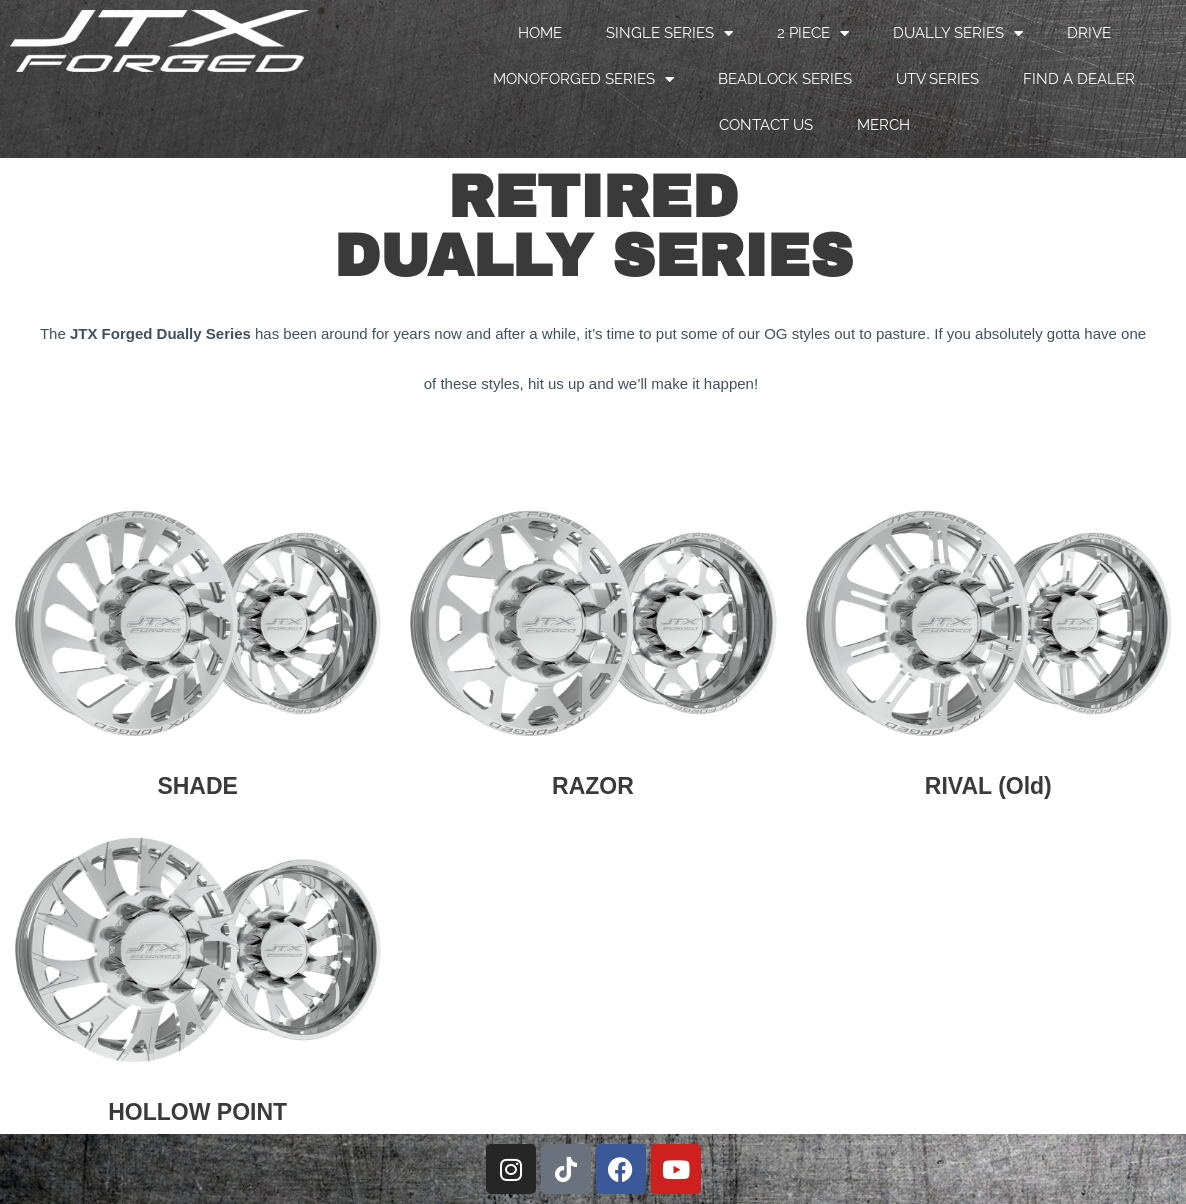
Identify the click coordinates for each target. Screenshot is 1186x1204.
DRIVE (1089, 33)
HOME (540, 33)
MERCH (883, 125)
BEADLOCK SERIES (785, 79)
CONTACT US (766, 125)
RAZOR (593, 786)
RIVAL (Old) (988, 786)
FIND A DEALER (1079, 79)
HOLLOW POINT (197, 1112)
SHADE (197, 786)
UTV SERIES (937, 79)
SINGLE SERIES (669, 33)
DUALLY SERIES (958, 33)
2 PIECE (813, 33)
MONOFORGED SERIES (583, 79)
